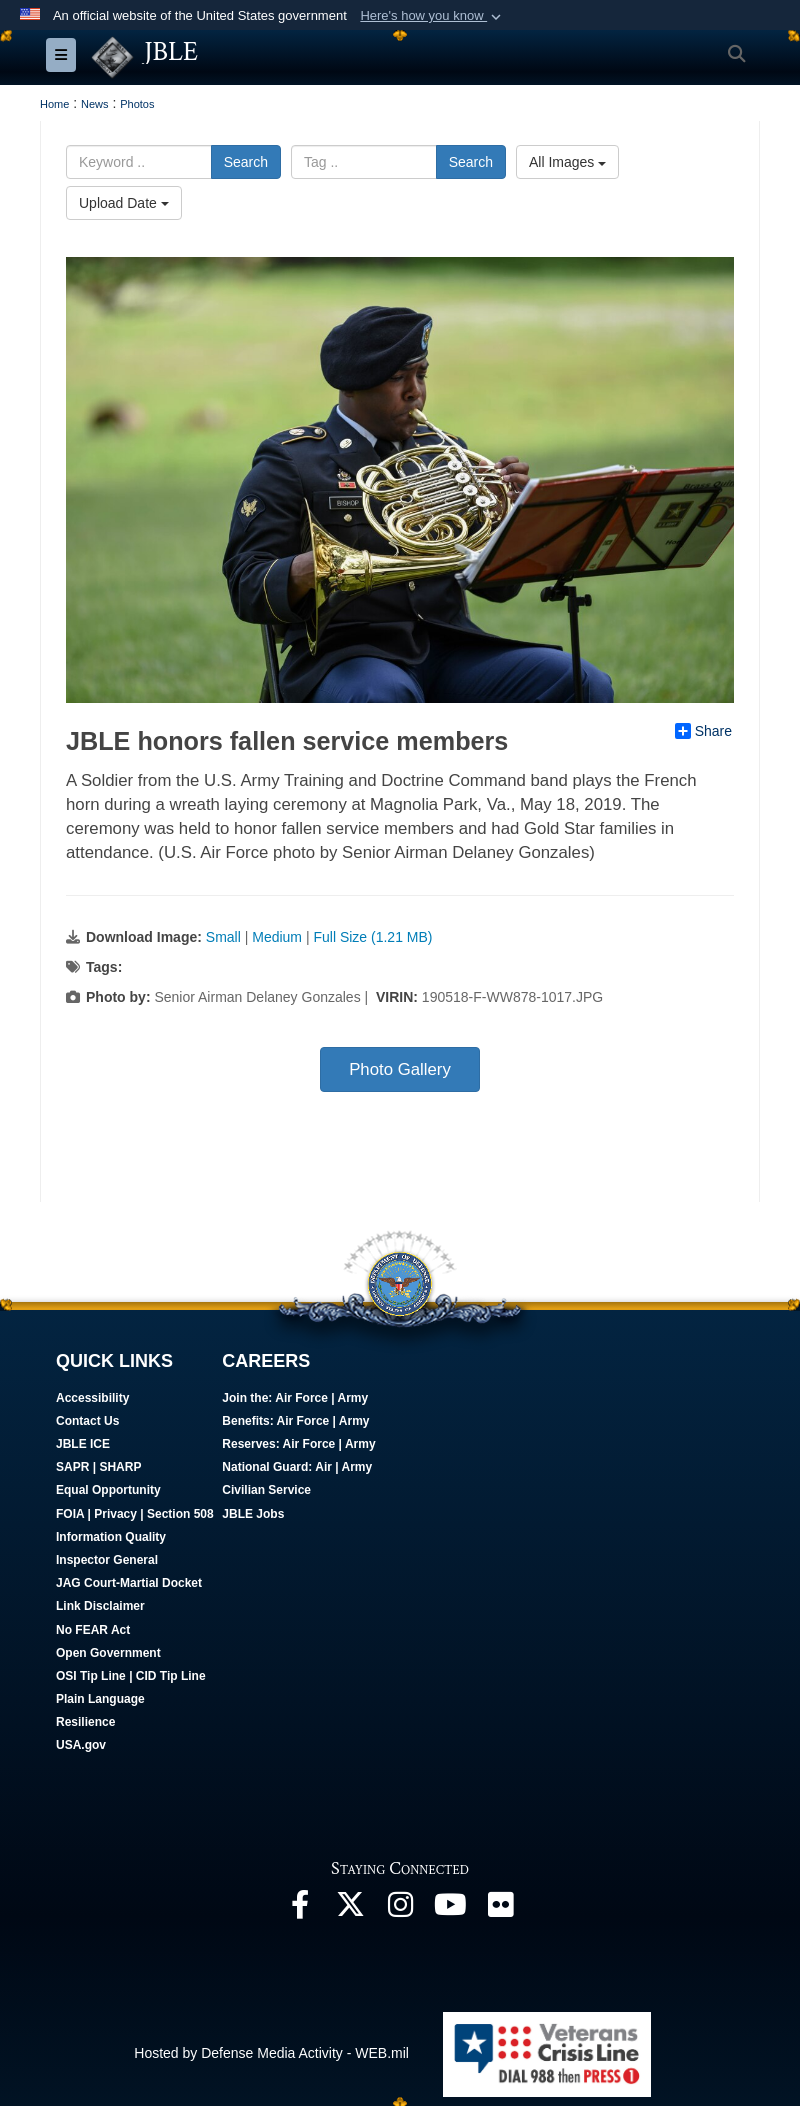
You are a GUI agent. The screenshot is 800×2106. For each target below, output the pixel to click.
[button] (432, 16)
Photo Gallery (400, 1069)
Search (246, 162)
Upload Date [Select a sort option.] (124, 203)
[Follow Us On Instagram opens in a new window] (400, 1909)
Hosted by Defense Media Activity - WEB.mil (271, 2053)
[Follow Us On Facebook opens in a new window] (300, 1909)
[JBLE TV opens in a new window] (450, 1909)
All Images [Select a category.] (567, 162)
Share (703, 731)
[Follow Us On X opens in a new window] (350, 1909)
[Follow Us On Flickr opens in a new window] (500, 1909)
